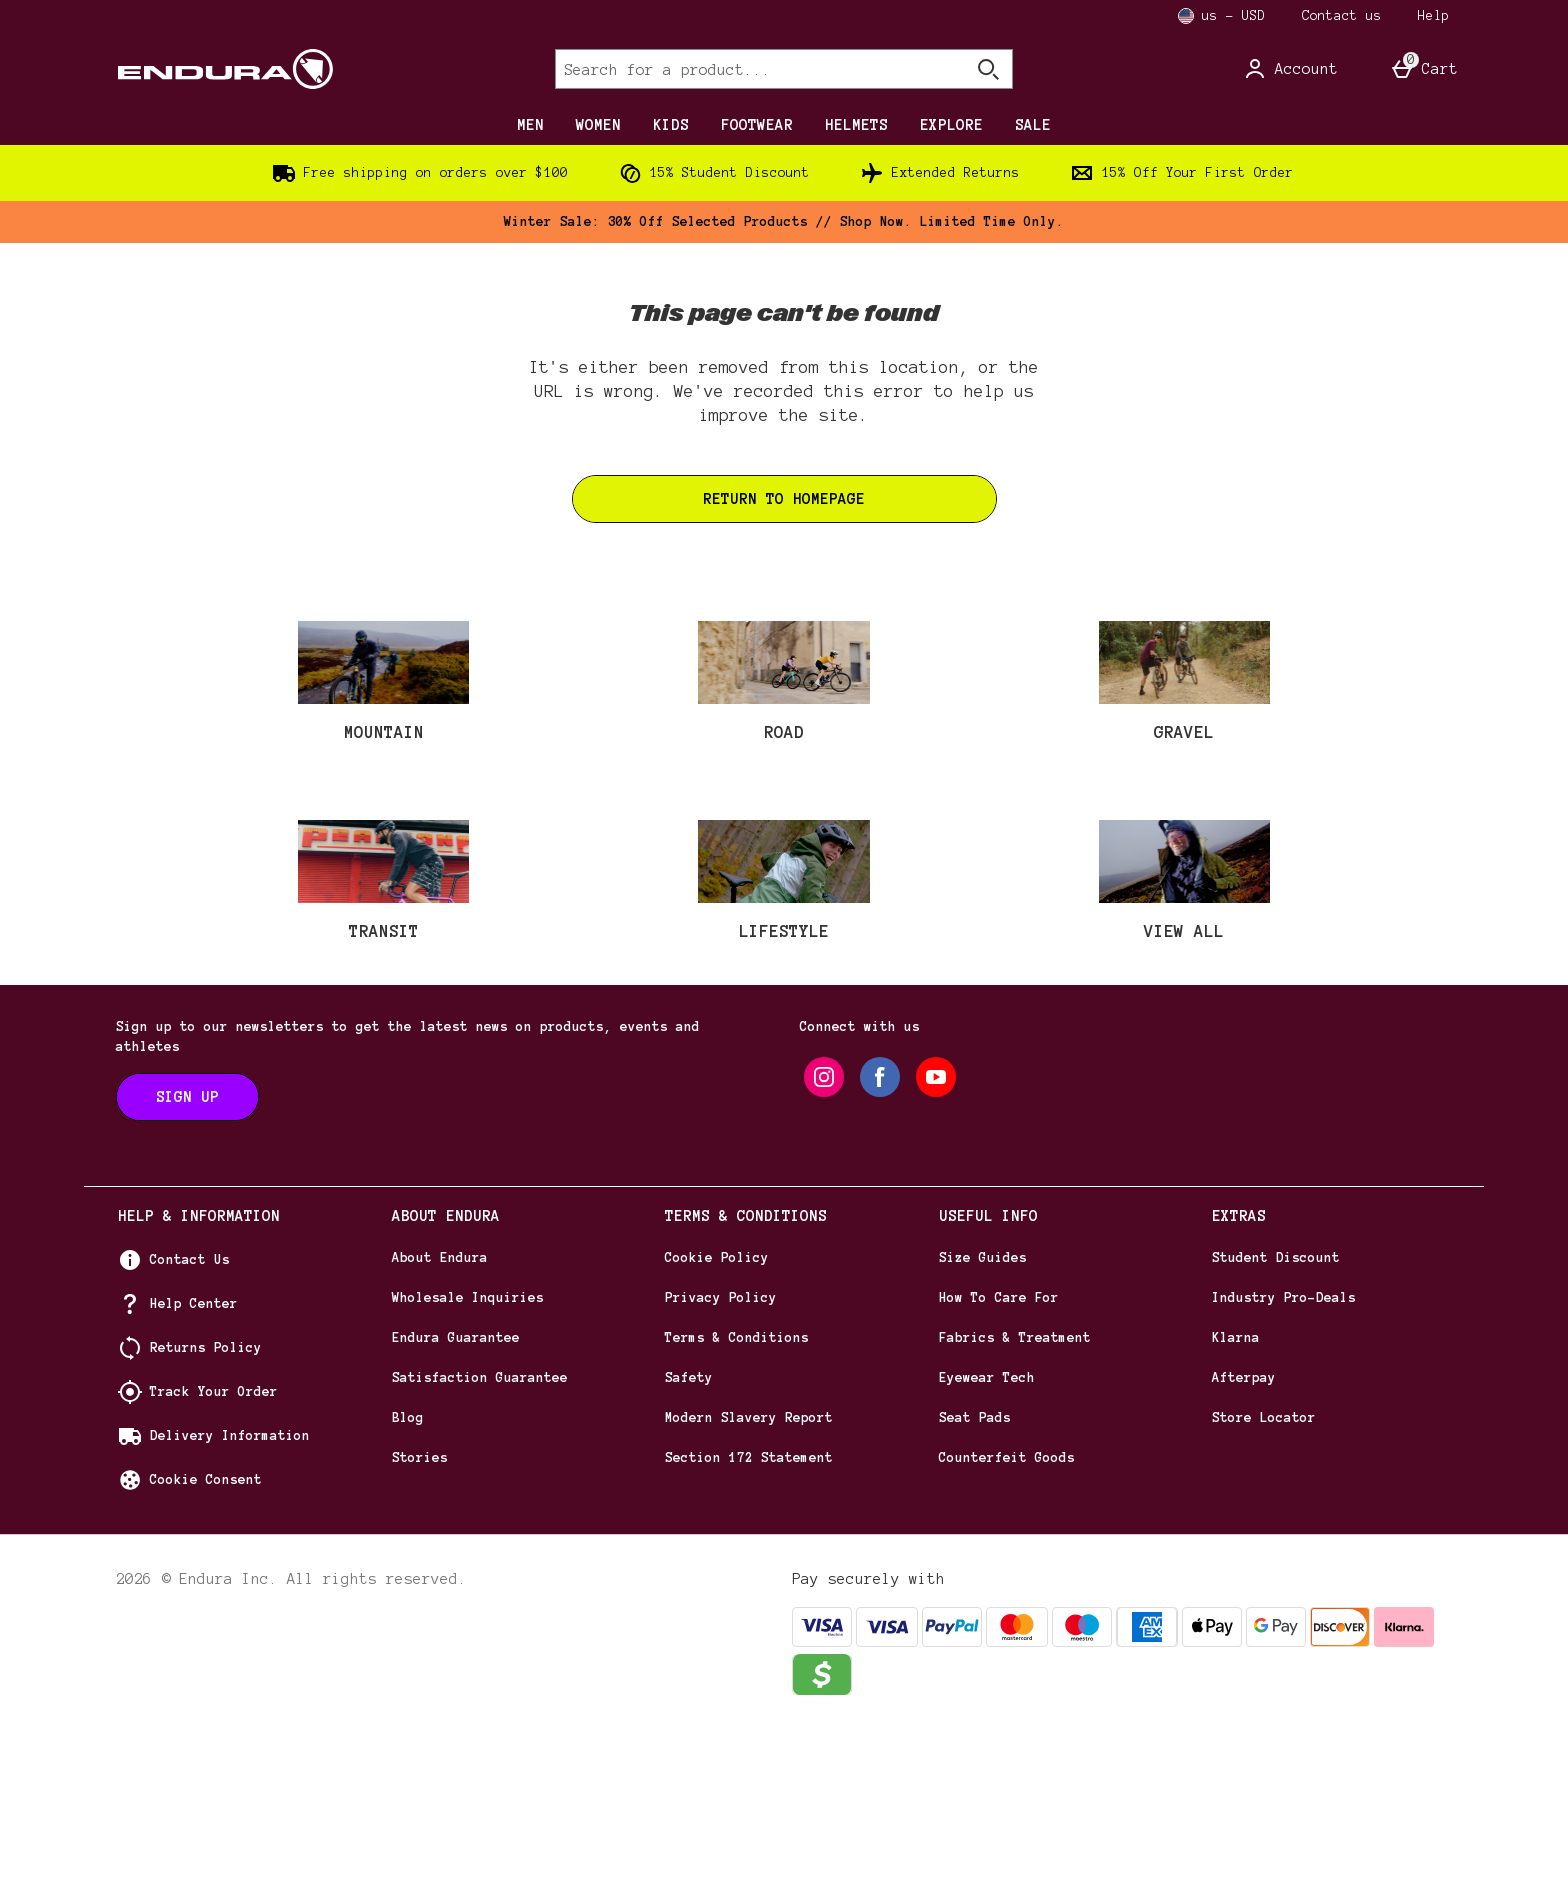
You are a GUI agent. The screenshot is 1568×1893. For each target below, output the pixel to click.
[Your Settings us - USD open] (1222, 16)
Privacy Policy (721, 1464)
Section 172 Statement (749, 1624)
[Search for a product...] (742, 69)
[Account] (1290, 69)
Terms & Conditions (737, 1504)
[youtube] (936, 1243)
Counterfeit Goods (1007, 1624)
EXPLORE (951, 125)
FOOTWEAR (757, 125)
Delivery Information (230, 1602)
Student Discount (1276, 1424)
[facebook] (880, 1243)
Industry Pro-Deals (1284, 1464)
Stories (420, 1624)
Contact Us (190, 1426)
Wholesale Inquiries (468, 1464)
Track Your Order (214, 1558)
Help (1434, 16)
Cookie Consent (206, 1646)
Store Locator (1264, 1584)
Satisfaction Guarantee (480, 1544)
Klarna (1236, 1504)
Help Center (194, 1470)
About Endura (440, 1424)
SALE (1033, 125)
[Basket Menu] (1424, 69)
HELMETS (856, 125)
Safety (689, 1544)
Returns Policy (206, 1514)
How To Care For (999, 1464)
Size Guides (983, 1424)
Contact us (1342, 16)
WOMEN (598, 125)
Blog (408, 1584)
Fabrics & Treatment (1015, 1504)
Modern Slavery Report (749, 1584)
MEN (530, 125)
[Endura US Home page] (288, 69)
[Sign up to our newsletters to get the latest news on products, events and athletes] (187, 1263)
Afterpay (1244, 1544)
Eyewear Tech (987, 1544)
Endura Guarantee (456, 1504)
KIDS (671, 125)
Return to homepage (784, 499)
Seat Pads (975, 1584)
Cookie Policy (717, 1424)
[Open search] (988, 69)
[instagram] (824, 1243)
